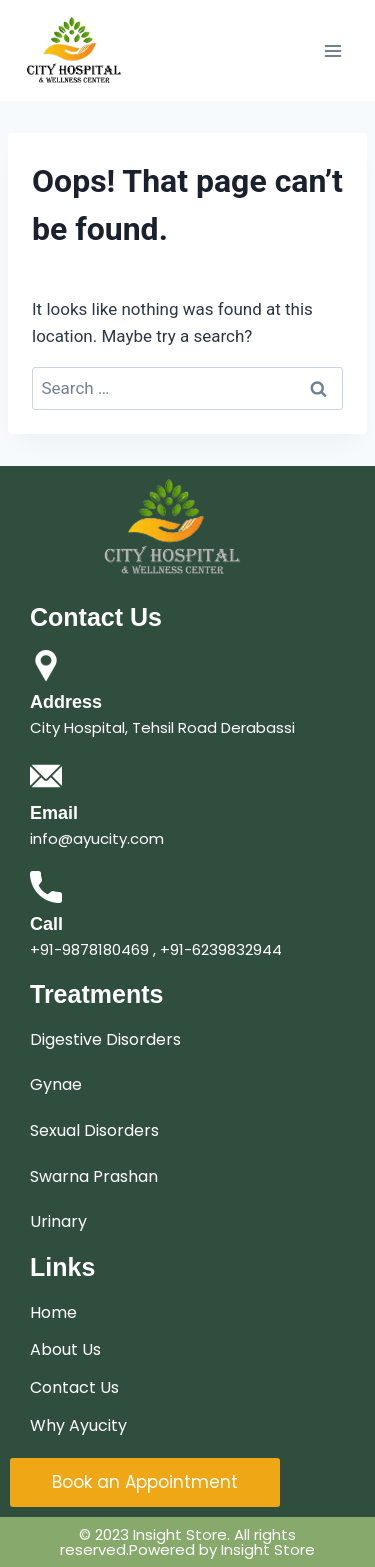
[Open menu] (332, 50)
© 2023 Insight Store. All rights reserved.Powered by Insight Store (187, 1542)
